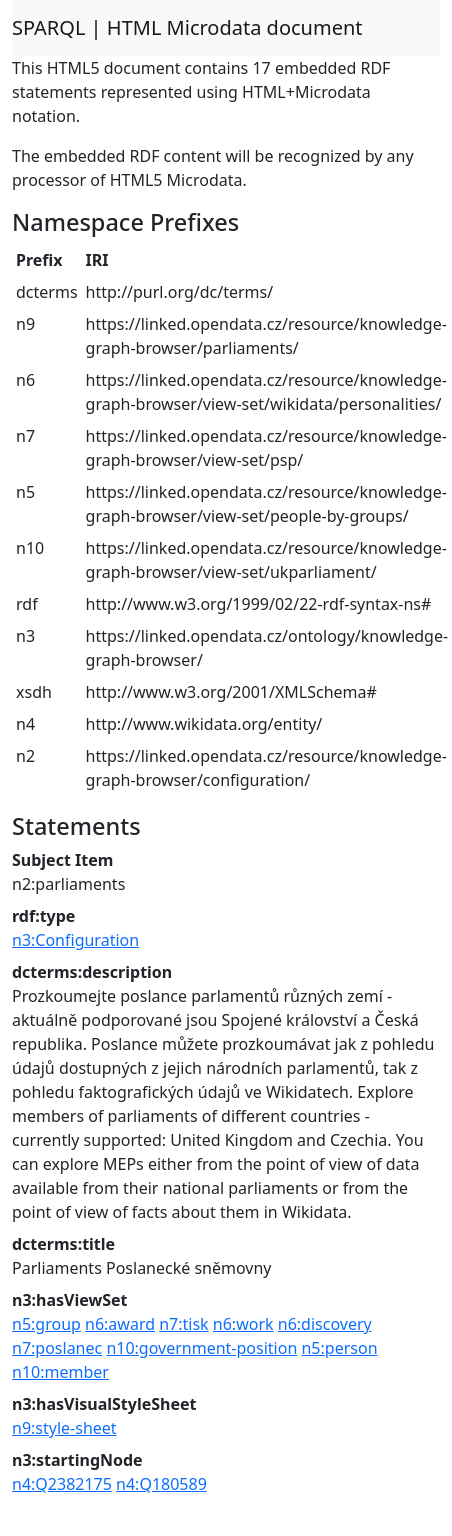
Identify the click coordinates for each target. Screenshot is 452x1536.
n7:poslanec (57, 1348)
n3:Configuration (75, 940)
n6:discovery (325, 1324)
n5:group (46, 1324)
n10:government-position (201, 1348)
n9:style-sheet (64, 1428)
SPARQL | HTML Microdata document (187, 27)
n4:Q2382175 (62, 1484)
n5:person (339, 1348)
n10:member (60, 1372)
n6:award (120, 1324)
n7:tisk (183, 1324)
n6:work (243, 1324)
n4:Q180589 (161, 1484)
